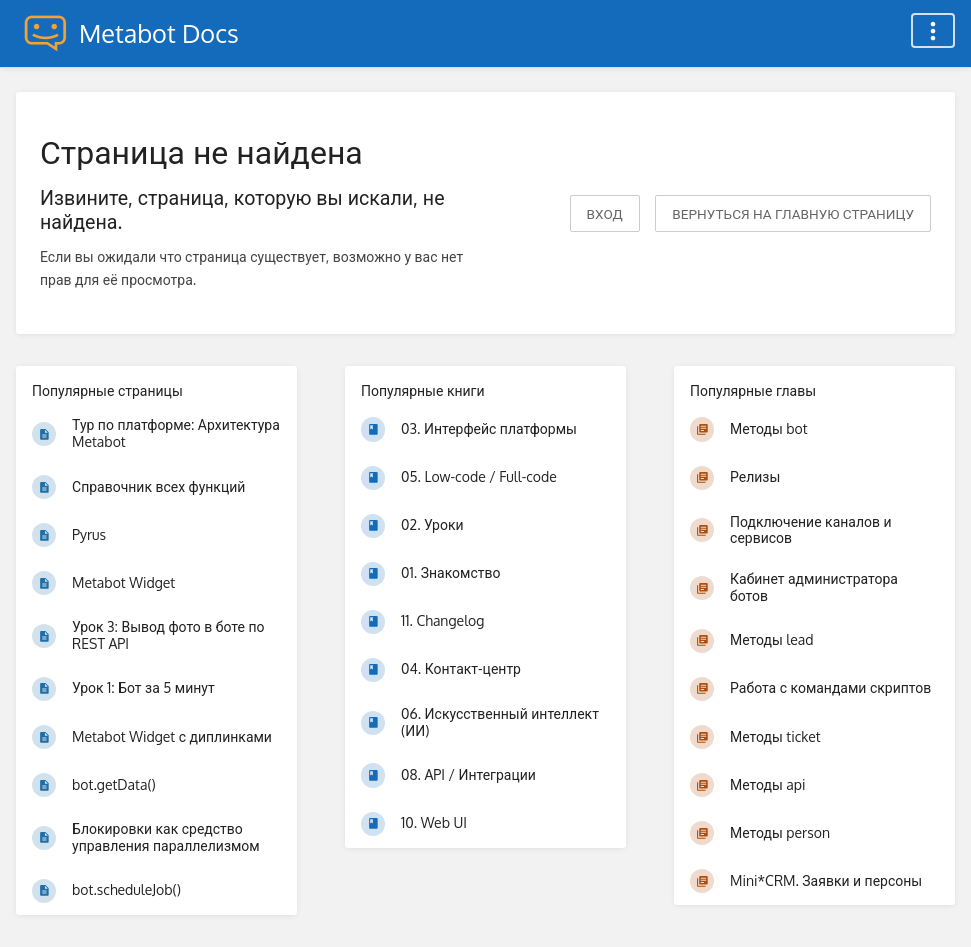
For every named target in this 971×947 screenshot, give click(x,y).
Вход (605, 213)
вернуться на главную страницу (793, 213)
